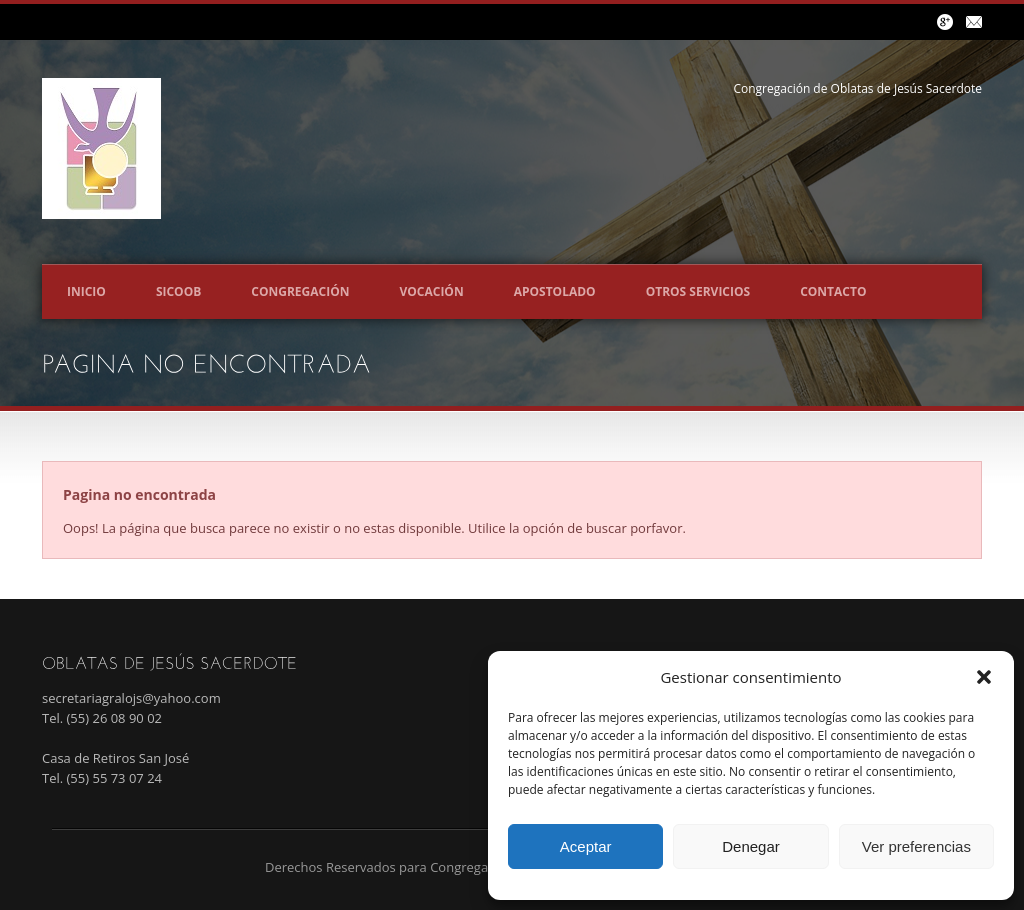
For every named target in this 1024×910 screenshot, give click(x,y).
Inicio (86, 291)
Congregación (300, 291)
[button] (984, 677)
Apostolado (555, 291)
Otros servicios (698, 291)
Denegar (751, 846)
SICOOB (178, 291)
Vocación (431, 291)
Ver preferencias (916, 846)
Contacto (833, 291)
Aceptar (586, 846)
